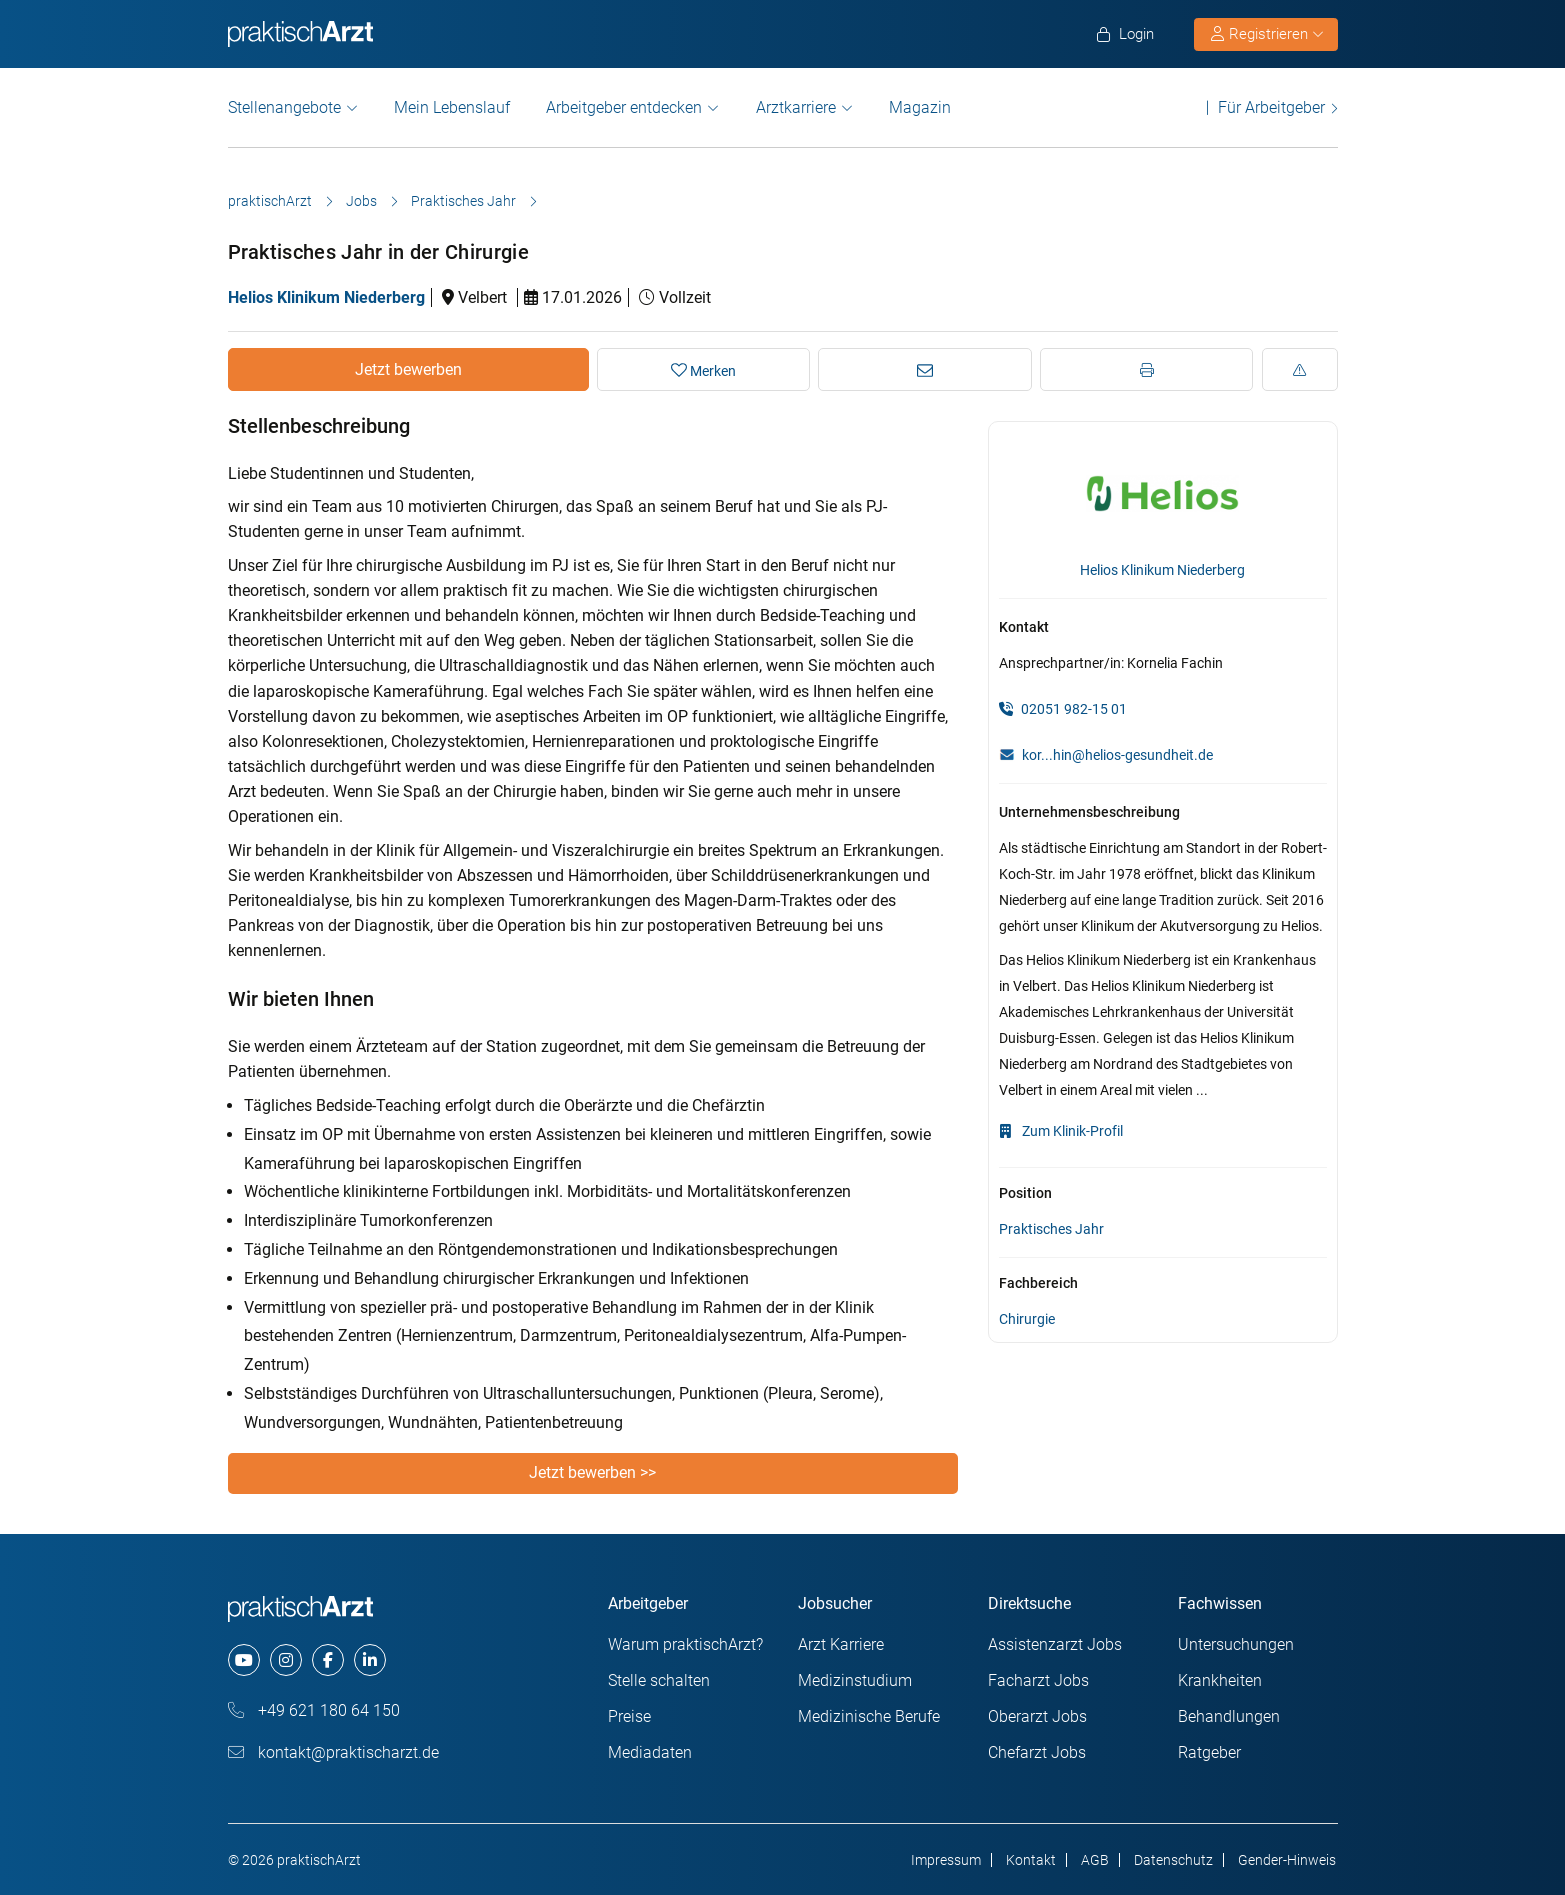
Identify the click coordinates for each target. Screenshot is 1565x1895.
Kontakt (1031, 1860)
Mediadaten (650, 1752)
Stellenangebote (284, 107)
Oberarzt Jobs (1037, 1716)
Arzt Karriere (841, 1644)
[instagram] (286, 1660)
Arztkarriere (796, 107)
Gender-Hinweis (1287, 1860)
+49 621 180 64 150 (314, 1710)
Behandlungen (1229, 1716)
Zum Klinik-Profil (1061, 1131)
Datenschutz (1173, 1860)
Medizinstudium (855, 1680)
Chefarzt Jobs (1037, 1752)
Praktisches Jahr (463, 201)
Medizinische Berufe (869, 1716)
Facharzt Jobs (1038, 1680)
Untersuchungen (1236, 1644)
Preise (629, 1716)
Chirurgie (1027, 1319)
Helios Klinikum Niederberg (326, 297)
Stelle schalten (659, 1680)
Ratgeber (1209, 1752)
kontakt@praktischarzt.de (333, 1752)
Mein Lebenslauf (452, 107)
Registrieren (1267, 34)
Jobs (361, 201)
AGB (1095, 1860)
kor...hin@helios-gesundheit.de (1117, 755)
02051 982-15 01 (1063, 709)
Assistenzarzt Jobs (1055, 1644)
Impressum (946, 1860)
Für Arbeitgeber (1271, 107)
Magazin (920, 107)
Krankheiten (1220, 1680)
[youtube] (244, 1660)
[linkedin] (370, 1660)
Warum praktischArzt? (685, 1644)
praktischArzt (270, 201)
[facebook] (328, 1660)
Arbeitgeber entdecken (624, 107)
